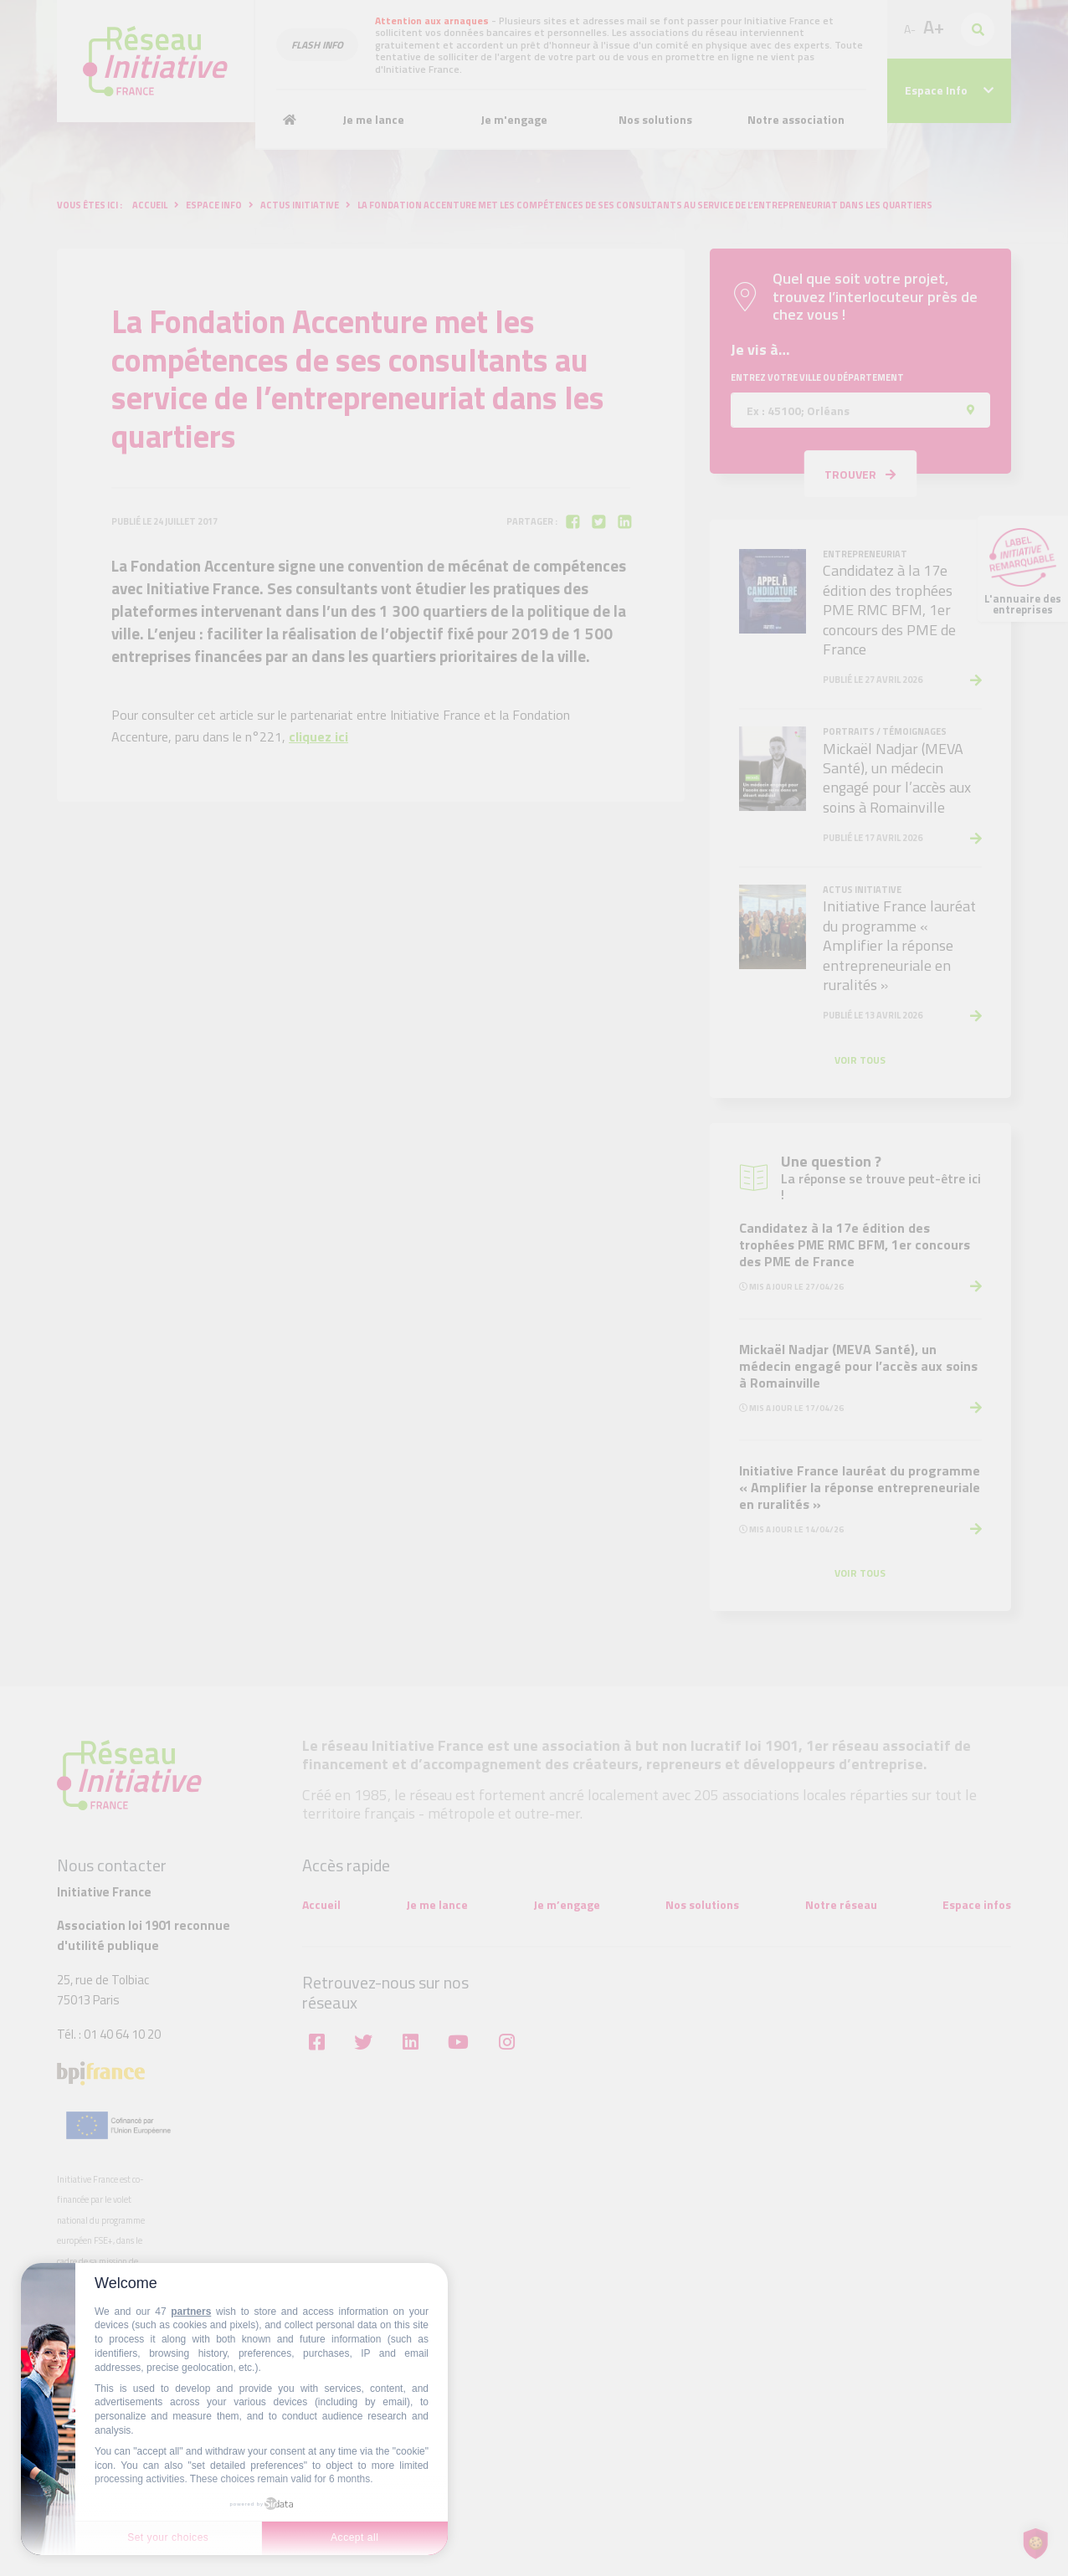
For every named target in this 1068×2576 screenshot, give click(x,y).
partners (191, 2311)
